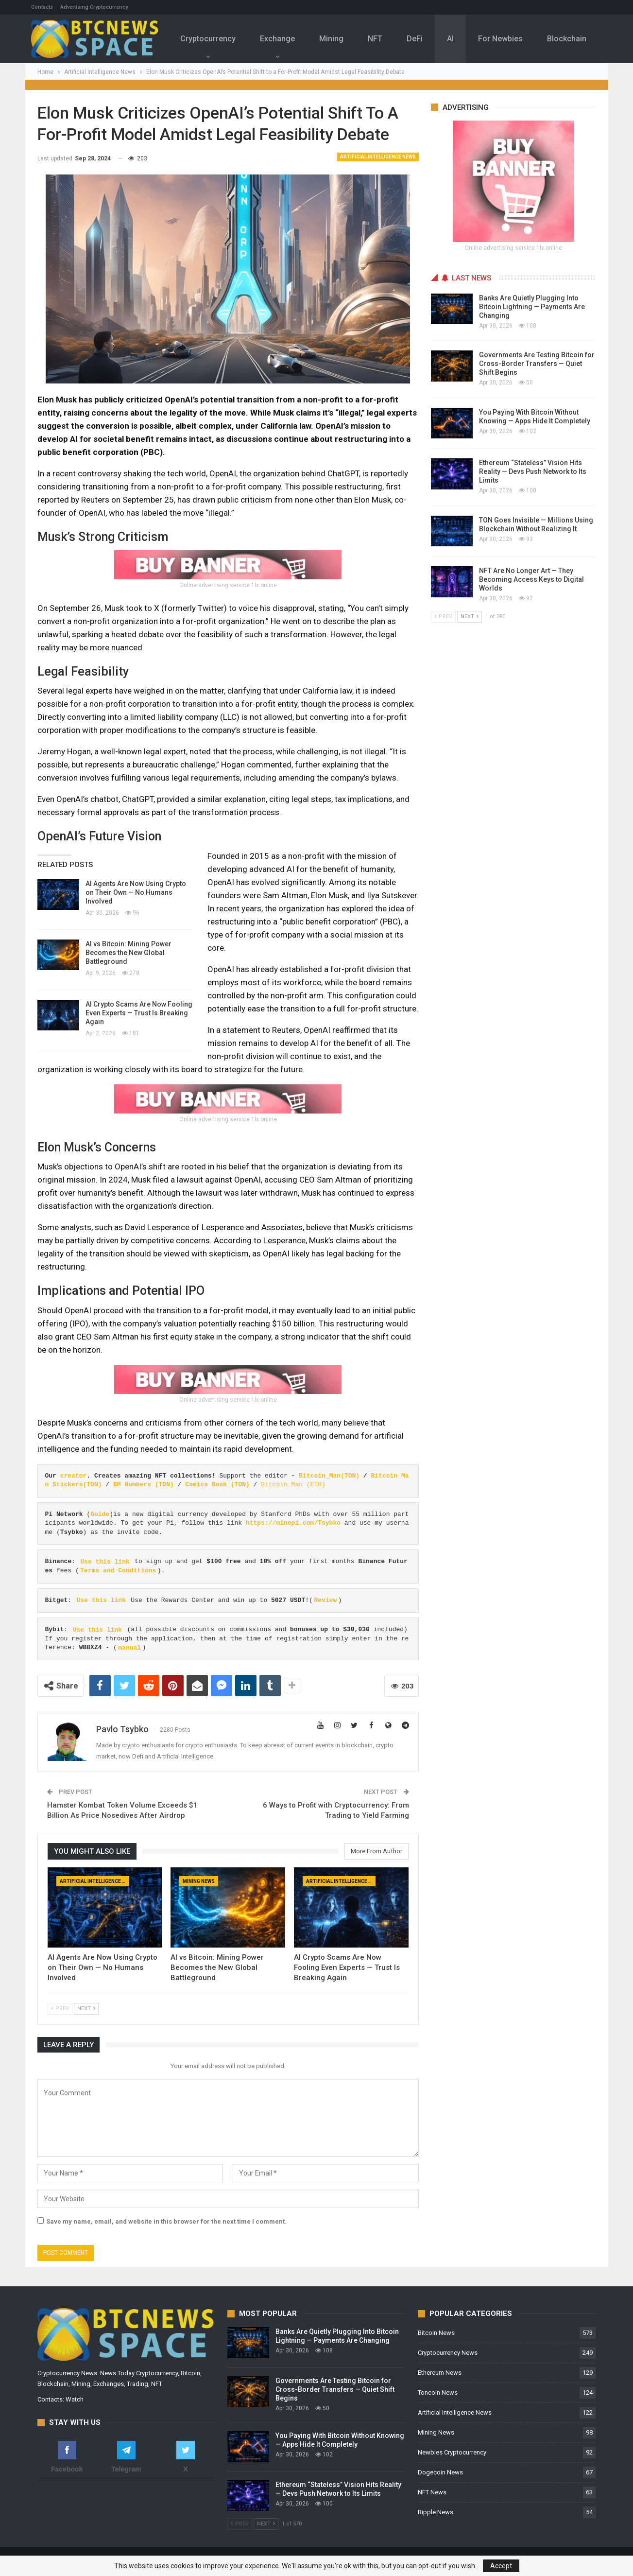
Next (86, 2008)
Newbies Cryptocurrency (452, 2452)
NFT (384, 38)
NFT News (432, 2492)
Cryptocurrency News (448, 2352)
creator (73, 1475)
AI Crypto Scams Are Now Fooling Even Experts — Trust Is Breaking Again (139, 1013)
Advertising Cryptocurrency (94, 7)
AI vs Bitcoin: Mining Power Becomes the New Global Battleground (128, 952)
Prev (60, 2008)
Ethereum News (440, 2372)
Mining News (199, 1881)
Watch (75, 2399)
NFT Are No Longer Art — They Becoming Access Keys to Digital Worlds (531, 579)
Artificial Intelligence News (378, 156)
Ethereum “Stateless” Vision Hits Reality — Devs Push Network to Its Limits (532, 471)
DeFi (425, 38)
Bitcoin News (436, 2332)
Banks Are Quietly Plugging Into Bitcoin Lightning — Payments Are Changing (532, 306)
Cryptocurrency (212, 38)
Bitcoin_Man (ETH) (293, 1484)
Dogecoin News (440, 2472)
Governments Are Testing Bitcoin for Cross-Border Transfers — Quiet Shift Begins (537, 363)
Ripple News (435, 2512)
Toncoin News (438, 2392)
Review (325, 1600)
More (571, 32)
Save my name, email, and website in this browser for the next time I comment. (166, 2221)
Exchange (283, 38)
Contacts (42, 7)
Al (462, 38)
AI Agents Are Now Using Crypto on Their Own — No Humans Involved (136, 892)
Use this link (104, 1561)
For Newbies (514, 38)
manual (129, 1647)
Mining (339, 38)
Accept (501, 2566)
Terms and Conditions (118, 1570)
